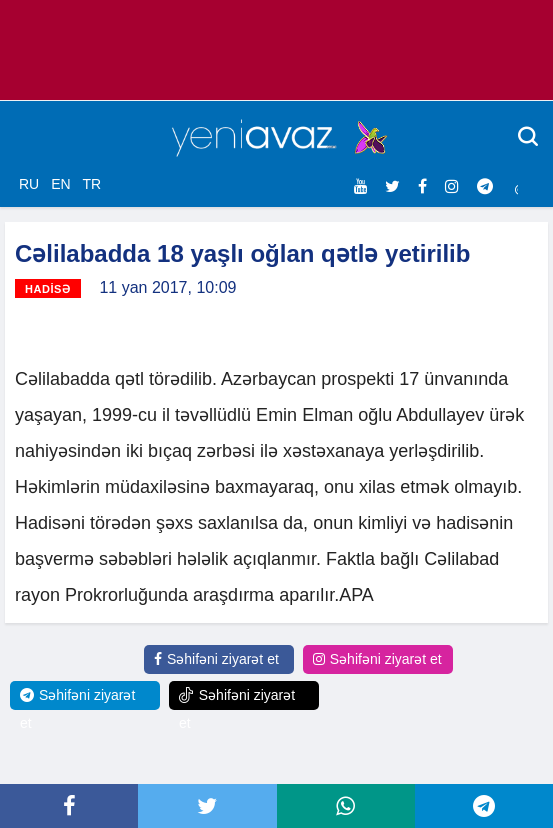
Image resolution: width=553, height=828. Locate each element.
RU (29, 184)
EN (60, 184)
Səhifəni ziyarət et (216, 659)
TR (91, 184)
